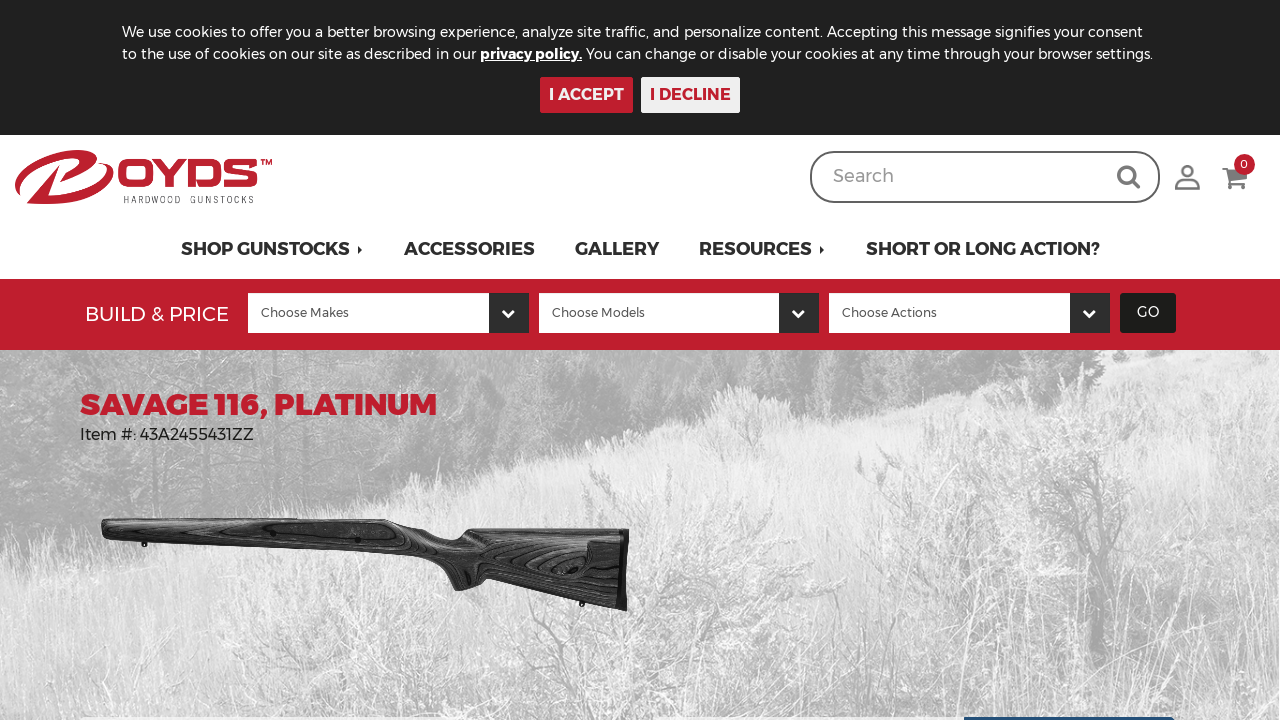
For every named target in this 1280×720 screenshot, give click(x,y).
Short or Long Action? (983, 249)
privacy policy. (531, 54)
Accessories (469, 249)
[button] (272, 249)
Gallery (617, 249)
